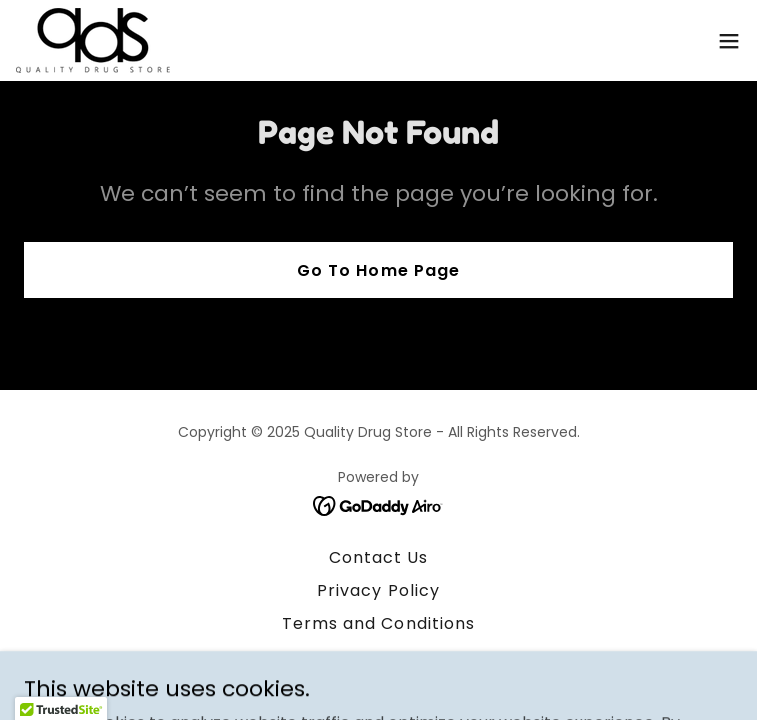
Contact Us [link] (378, 557)
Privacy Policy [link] (378, 590)
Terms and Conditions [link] (378, 623)
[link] (93, 40)
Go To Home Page (378, 270)
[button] (729, 41)
